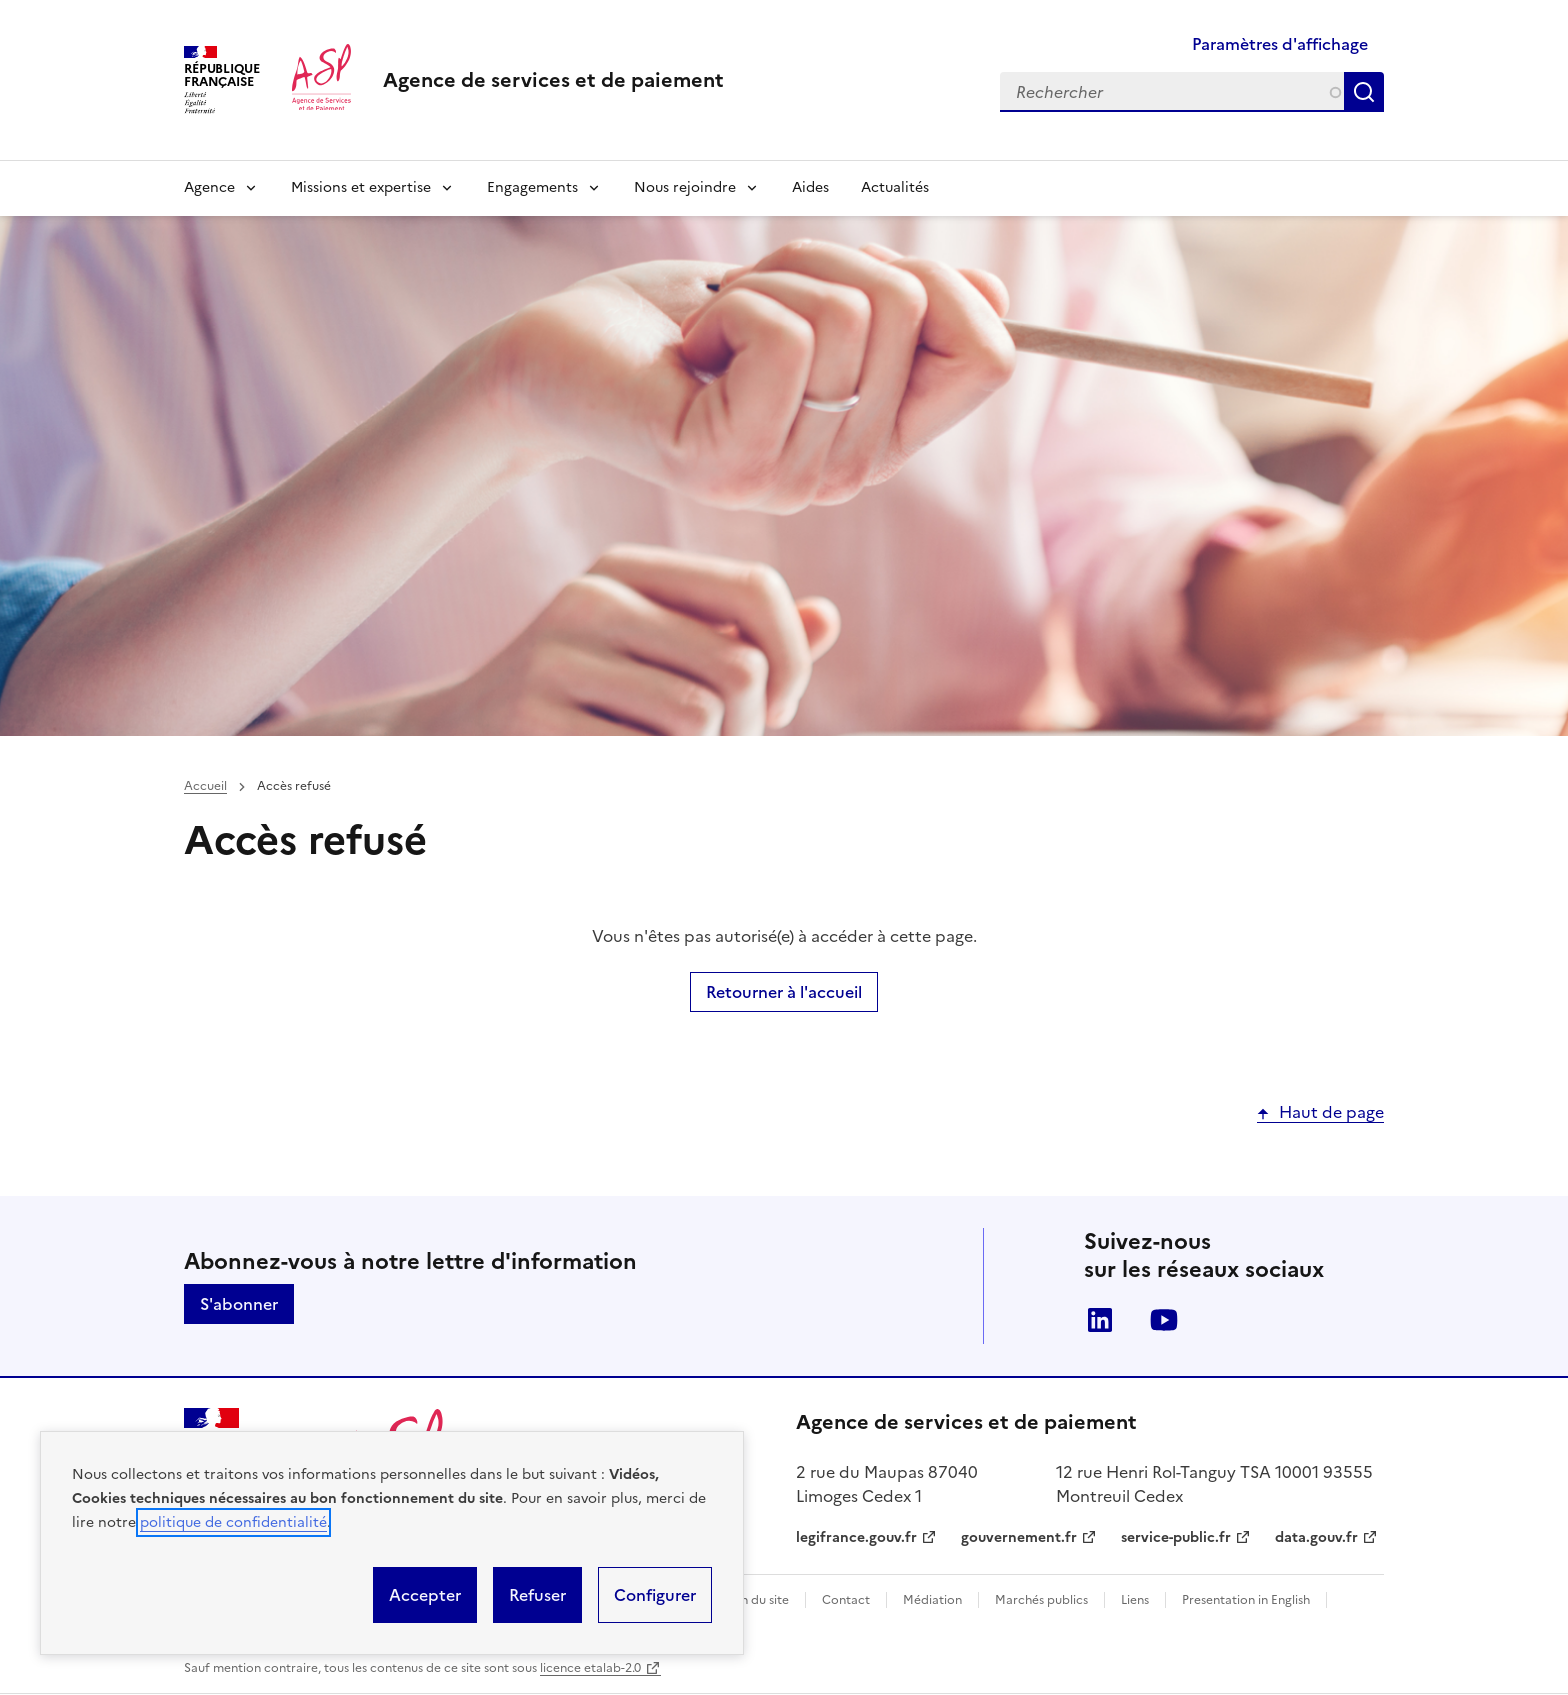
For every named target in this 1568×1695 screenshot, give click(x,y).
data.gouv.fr (1316, 1537)
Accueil (205, 786)
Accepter (425, 1595)
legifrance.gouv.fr (856, 1537)
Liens (1135, 1600)
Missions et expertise (361, 187)
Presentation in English (1246, 1600)
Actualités (895, 187)
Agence (209, 187)
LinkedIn (1100, 1320)
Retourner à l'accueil (784, 992)
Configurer (655, 1595)
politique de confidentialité (233, 1522)
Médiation (932, 1600)
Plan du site (756, 1600)
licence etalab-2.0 (590, 1668)
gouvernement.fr (1019, 1537)
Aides (810, 187)
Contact (846, 1600)
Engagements (532, 187)
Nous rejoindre (685, 187)
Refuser (537, 1595)
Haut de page (1331, 1112)
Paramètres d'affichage (1280, 44)
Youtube (1164, 1320)
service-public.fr (1176, 1537)
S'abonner (239, 1304)
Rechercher (1368, 92)
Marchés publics (1041, 1600)
